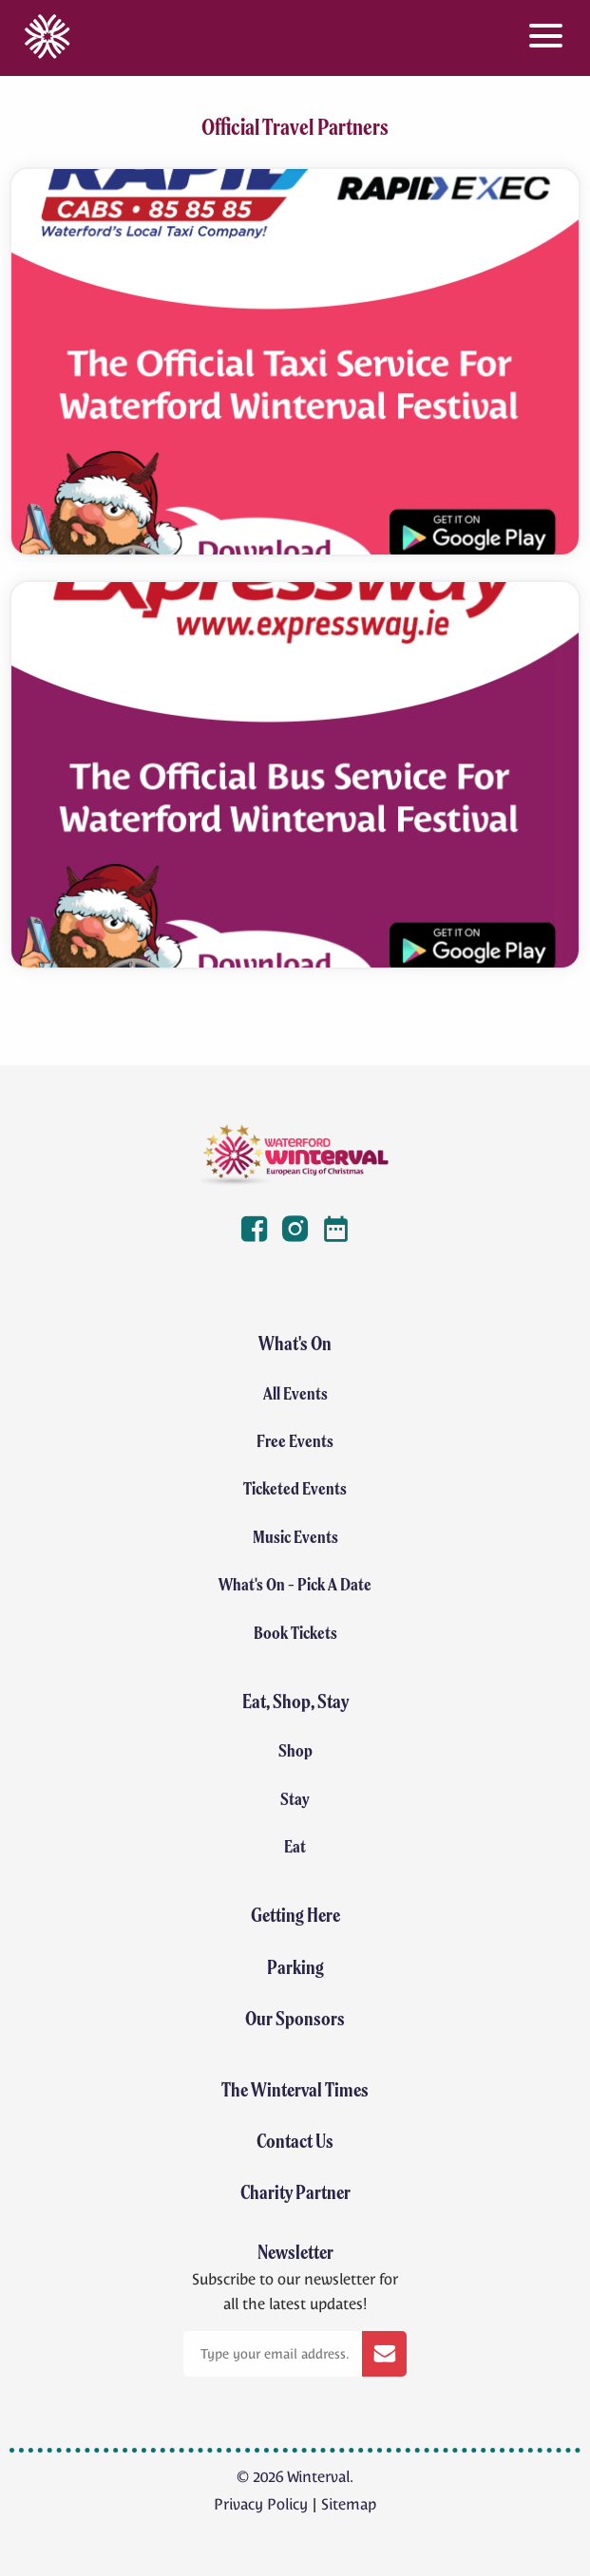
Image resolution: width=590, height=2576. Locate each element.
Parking (295, 1967)
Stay (295, 1799)
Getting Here (295, 1914)
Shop (295, 1750)
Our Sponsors (295, 2018)
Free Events (295, 1441)
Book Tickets (295, 1633)
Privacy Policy (261, 2504)
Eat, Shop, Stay (295, 1701)
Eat (295, 1846)
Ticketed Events (295, 1488)
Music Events (295, 1537)
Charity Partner (295, 2192)
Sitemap (348, 2504)
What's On (295, 1343)
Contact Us (295, 2140)
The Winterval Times (295, 2089)
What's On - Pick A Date (295, 1584)
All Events (295, 1393)
